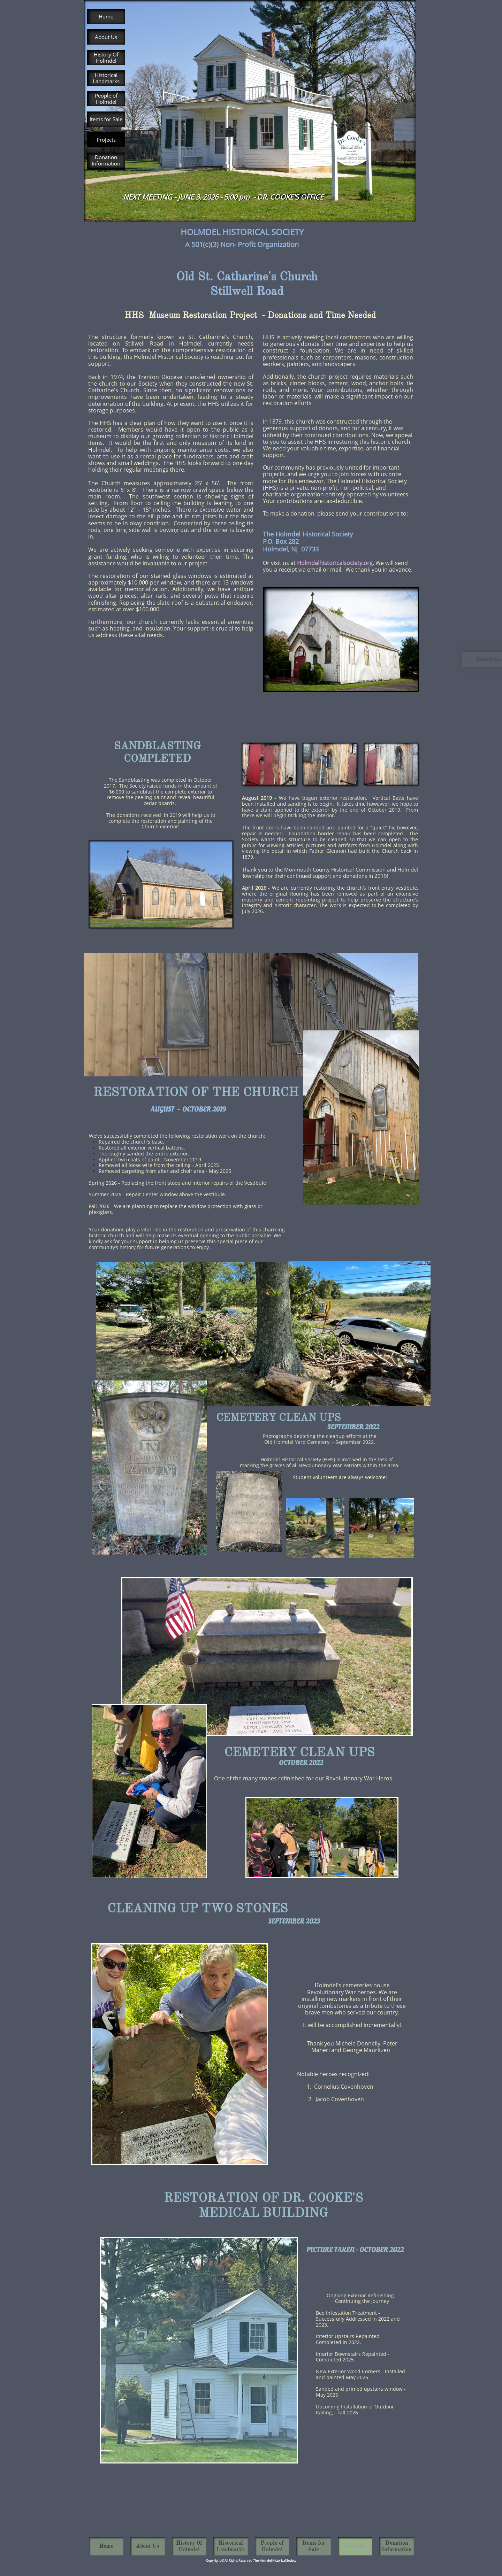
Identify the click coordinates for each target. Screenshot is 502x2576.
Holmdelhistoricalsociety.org (335, 563)
